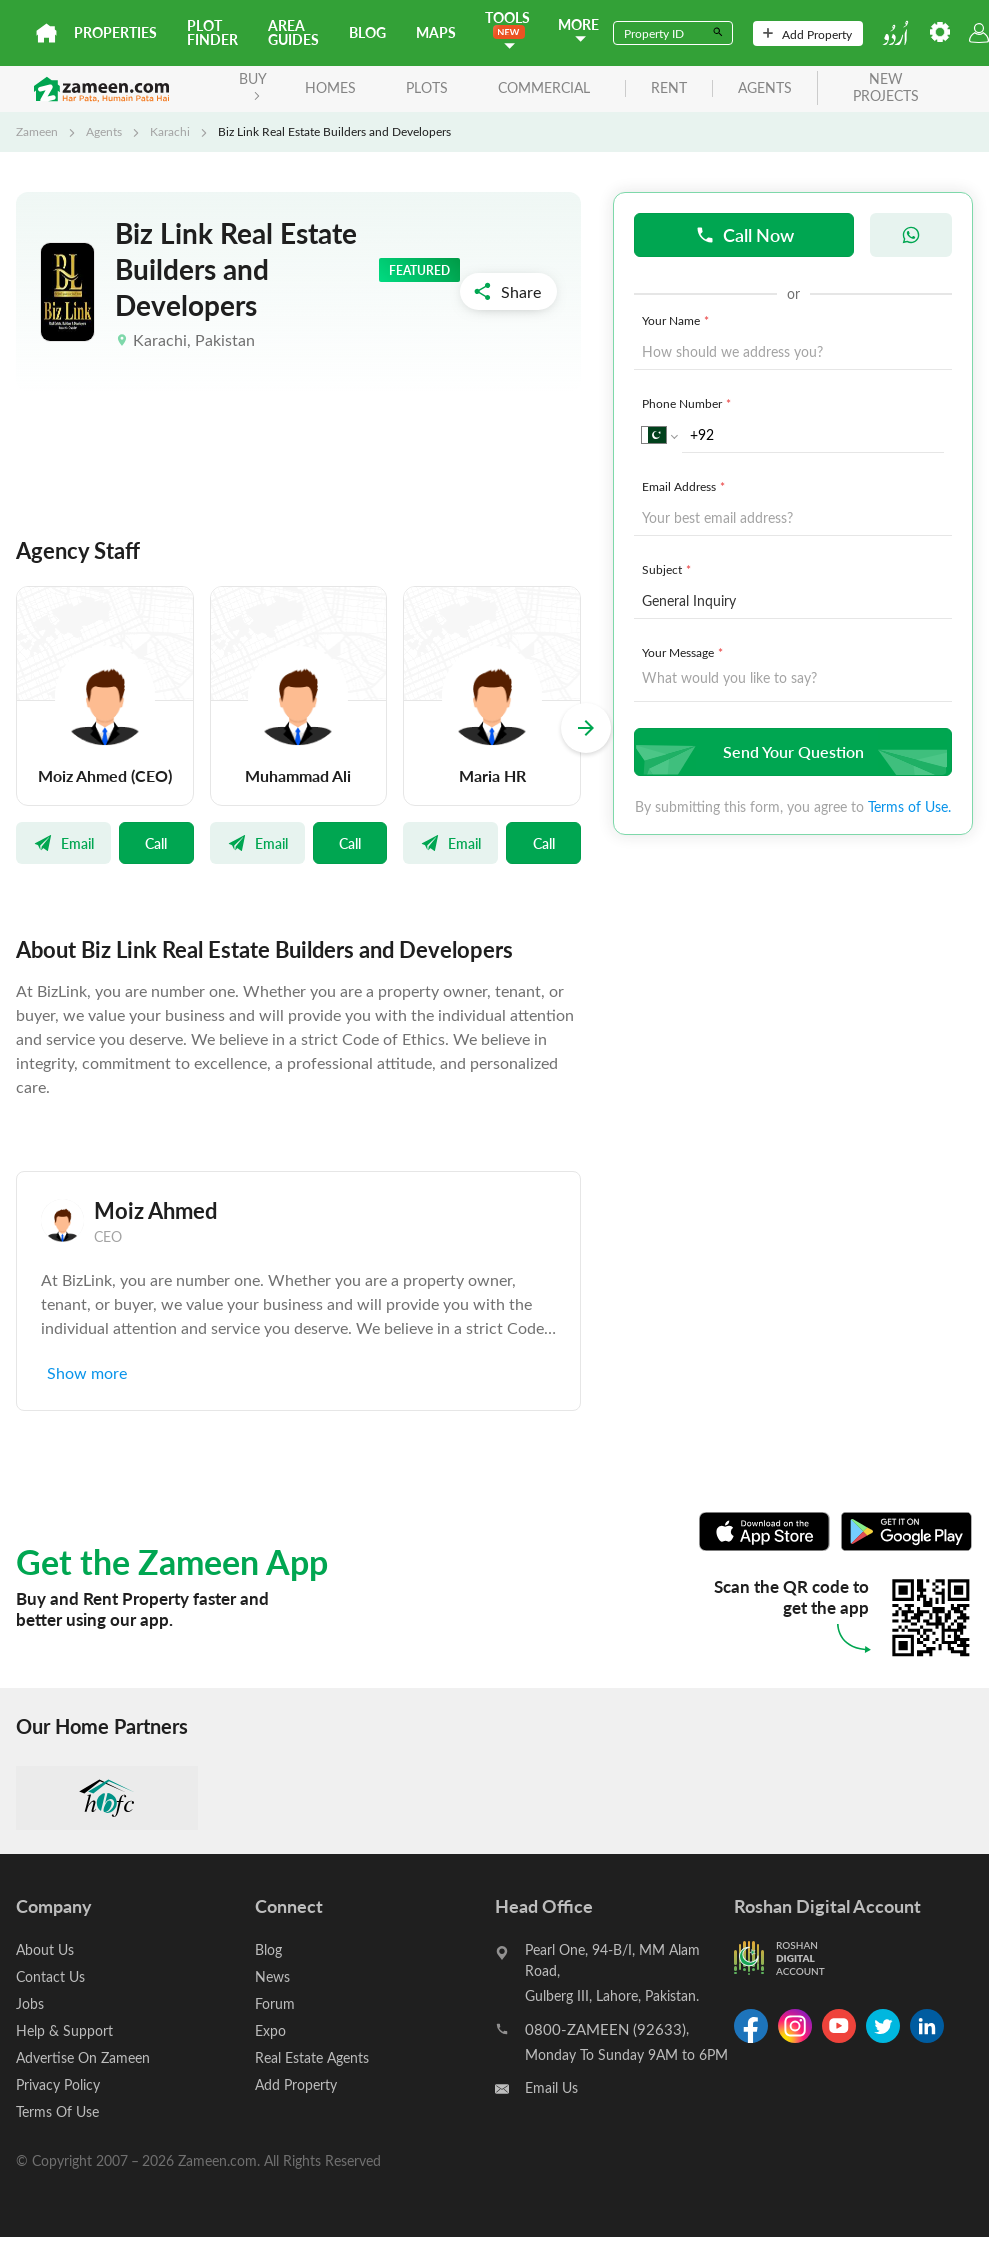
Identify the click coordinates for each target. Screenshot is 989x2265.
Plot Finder (212, 32)
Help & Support (64, 2030)
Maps (436, 32)
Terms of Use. (909, 806)
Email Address (685, 486)
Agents (104, 131)
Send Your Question (790, 751)
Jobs (30, 2003)
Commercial (544, 87)
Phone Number (688, 403)
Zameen (37, 131)
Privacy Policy (58, 2084)
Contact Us (50, 1976)
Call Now (744, 234)
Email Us (551, 2087)
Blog (367, 32)
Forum (275, 2003)
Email (63, 843)
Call (156, 843)
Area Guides (293, 32)
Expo (270, 2030)
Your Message (684, 652)
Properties (115, 32)
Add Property (807, 34)
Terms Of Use (57, 2111)
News (272, 1976)
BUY (253, 84)
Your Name (677, 320)
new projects (886, 88)
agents (765, 88)
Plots (427, 87)
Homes (330, 87)
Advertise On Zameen (83, 2057)
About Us (45, 1949)
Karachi (170, 131)
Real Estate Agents (312, 2057)
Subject (668, 569)
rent (669, 88)
